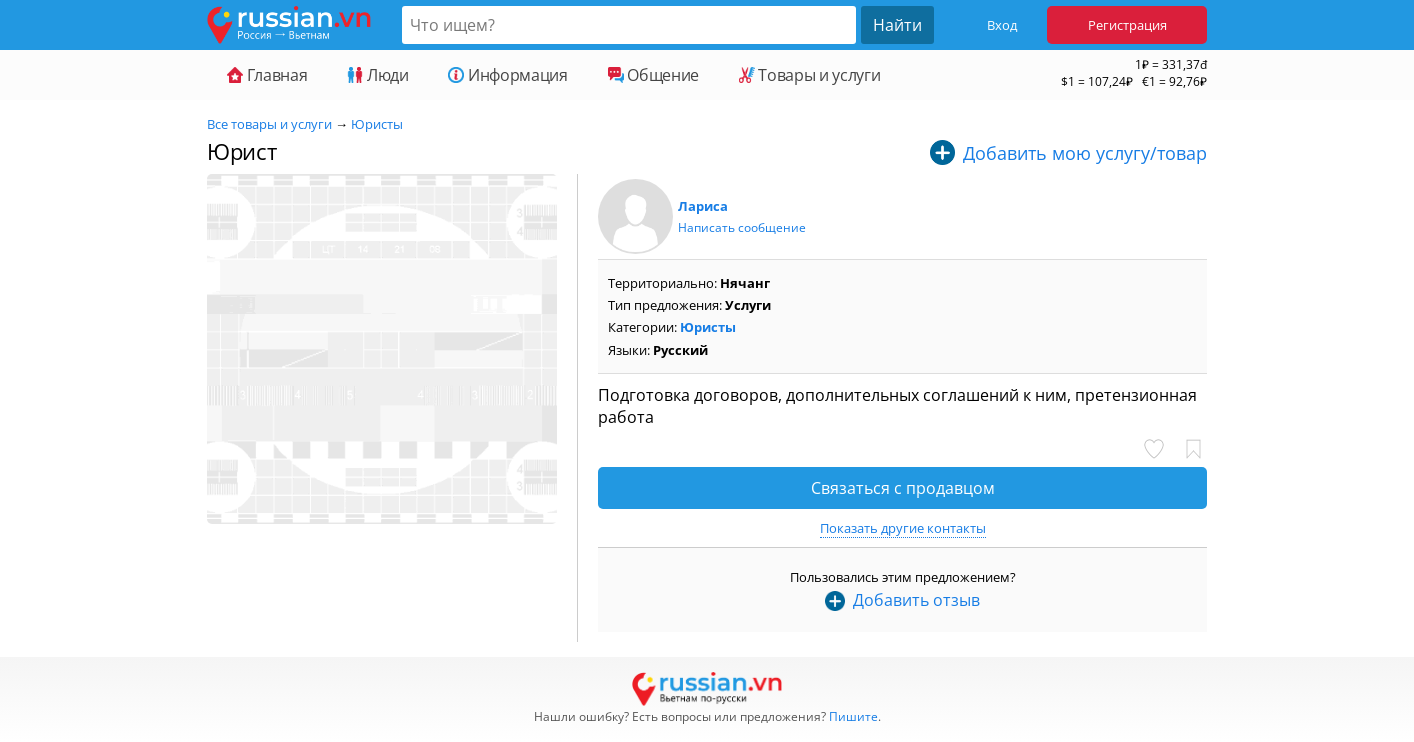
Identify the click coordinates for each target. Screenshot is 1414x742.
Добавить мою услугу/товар (1085, 153)
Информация (507, 75)
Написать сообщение (742, 227)
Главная (267, 75)
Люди (377, 75)
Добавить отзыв (916, 600)
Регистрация (1127, 25)
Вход (1002, 25)
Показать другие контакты (903, 528)
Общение (653, 75)
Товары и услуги (809, 75)
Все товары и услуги (269, 124)
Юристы (377, 124)
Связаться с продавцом (903, 488)
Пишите (853, 716)
